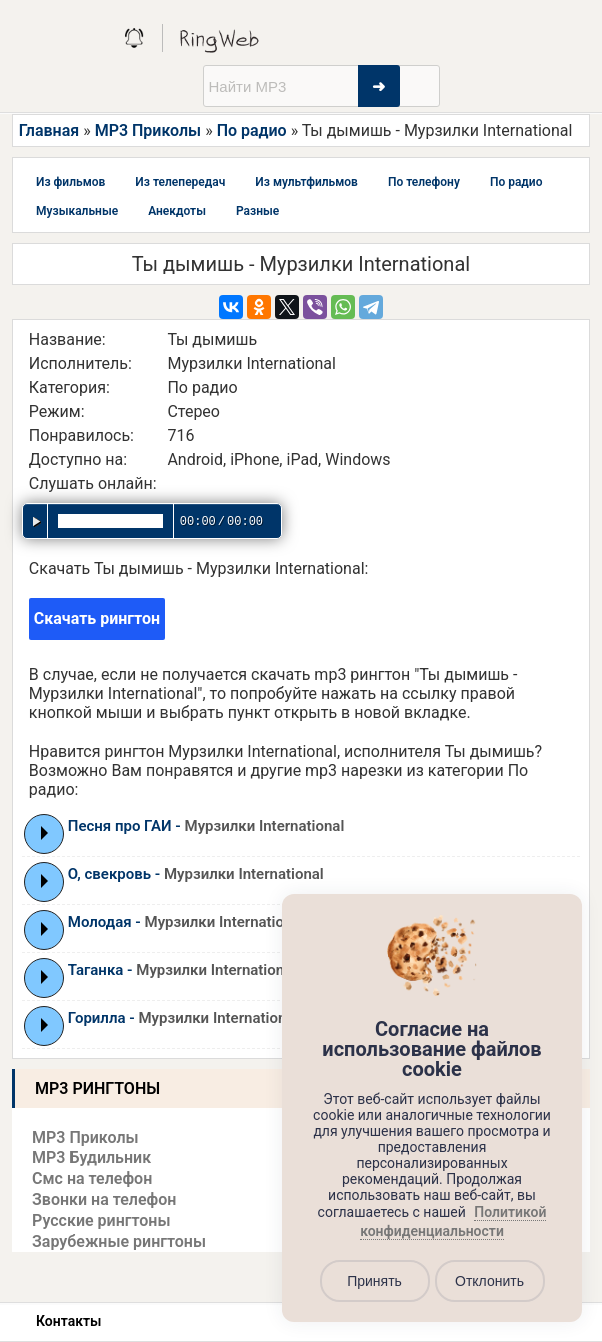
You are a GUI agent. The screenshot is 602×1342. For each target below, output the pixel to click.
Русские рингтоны (101, 1220)
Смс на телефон (92, 1178)
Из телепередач (180, 182)
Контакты (68, 1321)
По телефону (424, 182)
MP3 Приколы (148, 130)
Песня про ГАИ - (206, 826)
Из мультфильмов (306, 182)
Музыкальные (77, 211)
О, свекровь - (196, 874)
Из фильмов (70, 182)
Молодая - (186, 922)
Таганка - (182, 970)
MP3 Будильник (91, 1157)
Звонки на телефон (104, 1199)
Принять (374, 1281)
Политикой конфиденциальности (453, 1222)
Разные (257, 211)
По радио (252, 130)
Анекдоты (177, 211)
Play (44, 833)
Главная (49, 130)
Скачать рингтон (97, 618)
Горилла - (183, 1018)
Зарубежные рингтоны (119, 1241)
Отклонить (489, 1281)
